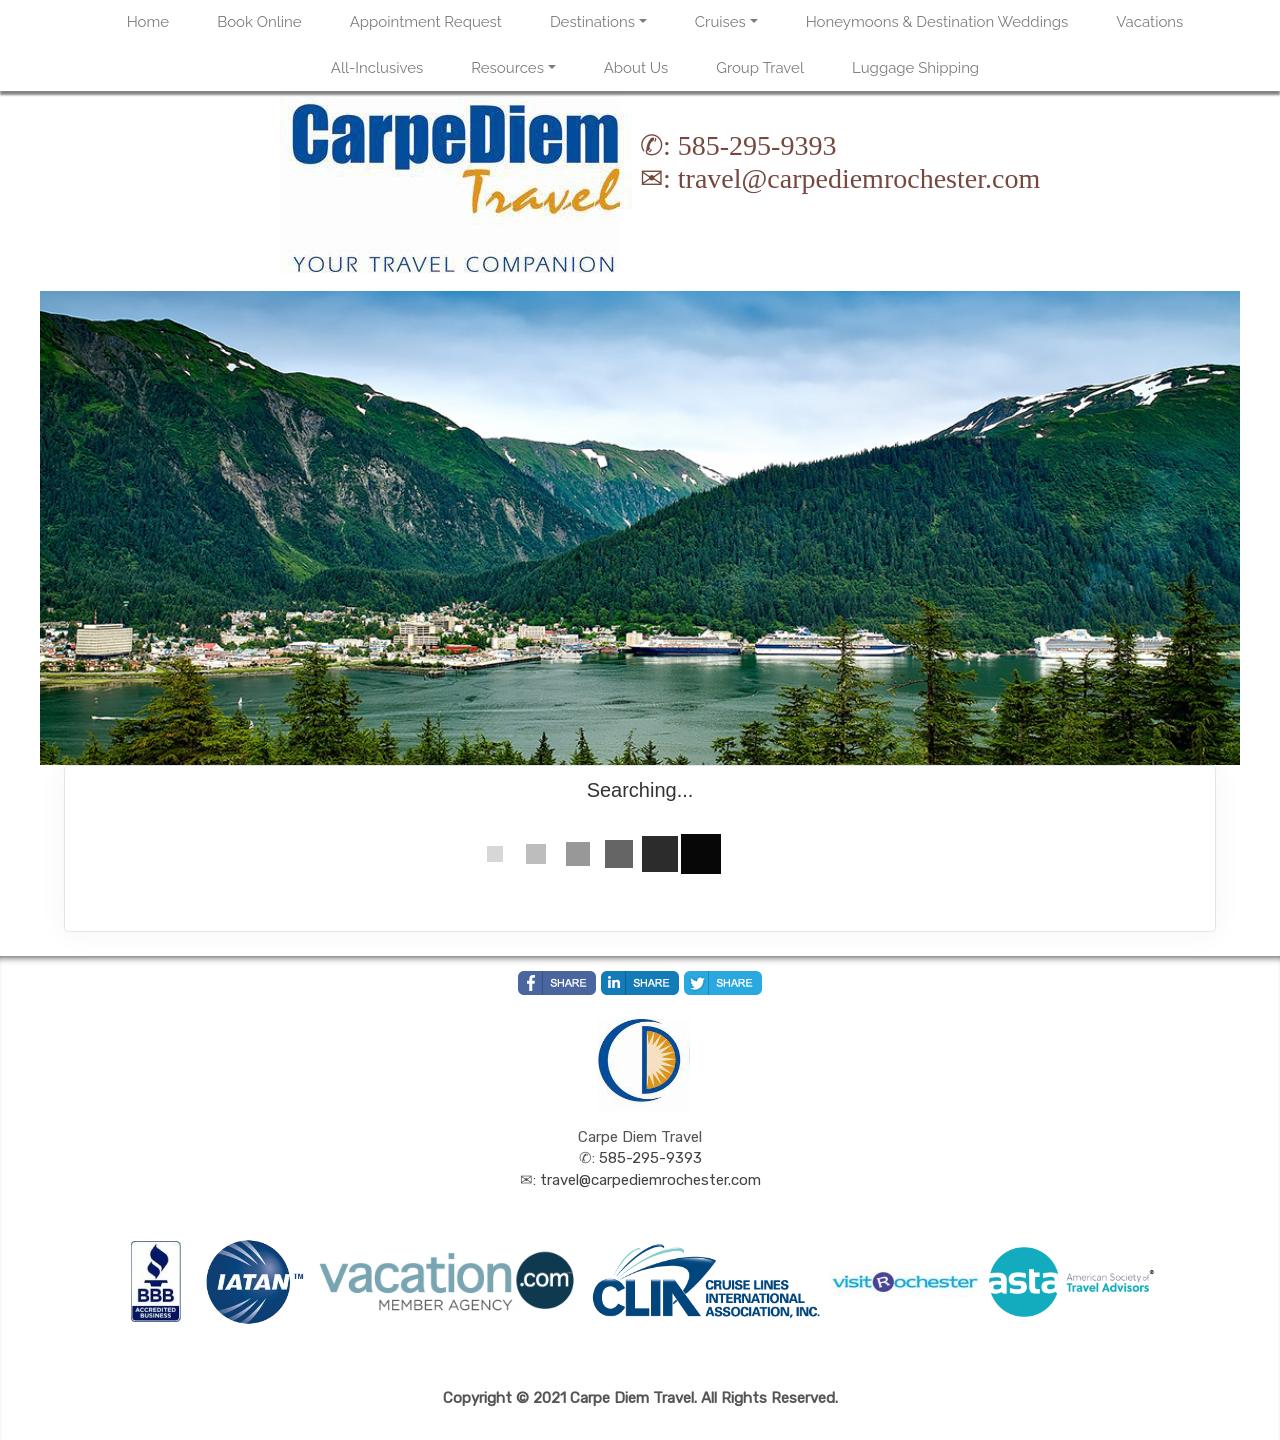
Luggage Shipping (915, 68)
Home (148, 22)
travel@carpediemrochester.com (859, 178)
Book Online (259, 22)
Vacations (1149, 22)
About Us (636, 68)
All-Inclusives (377, 68)
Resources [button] (507, 68)
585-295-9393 (757, 145)
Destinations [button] (592, 22)
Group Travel (760, 68)
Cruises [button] (720, 22)
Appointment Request (426, 22)
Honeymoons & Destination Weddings (937, 22)
